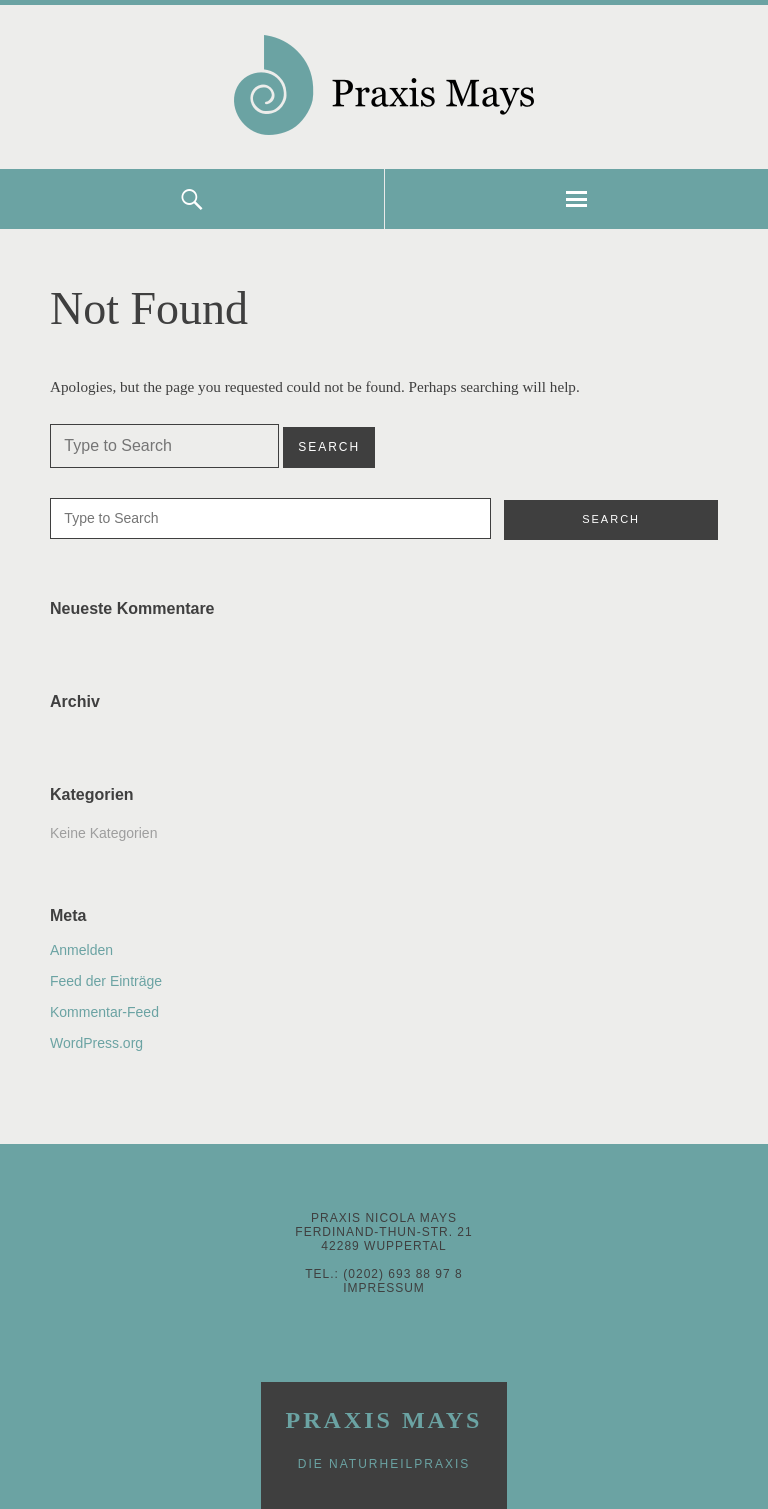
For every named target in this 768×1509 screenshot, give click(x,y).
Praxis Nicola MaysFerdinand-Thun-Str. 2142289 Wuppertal (383, 1232)
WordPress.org (96, 1043)
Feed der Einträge (106, 981)
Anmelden (81, 950)
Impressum (384, 1288)
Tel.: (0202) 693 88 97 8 (383, 1274)
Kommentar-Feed (104, 1012)
